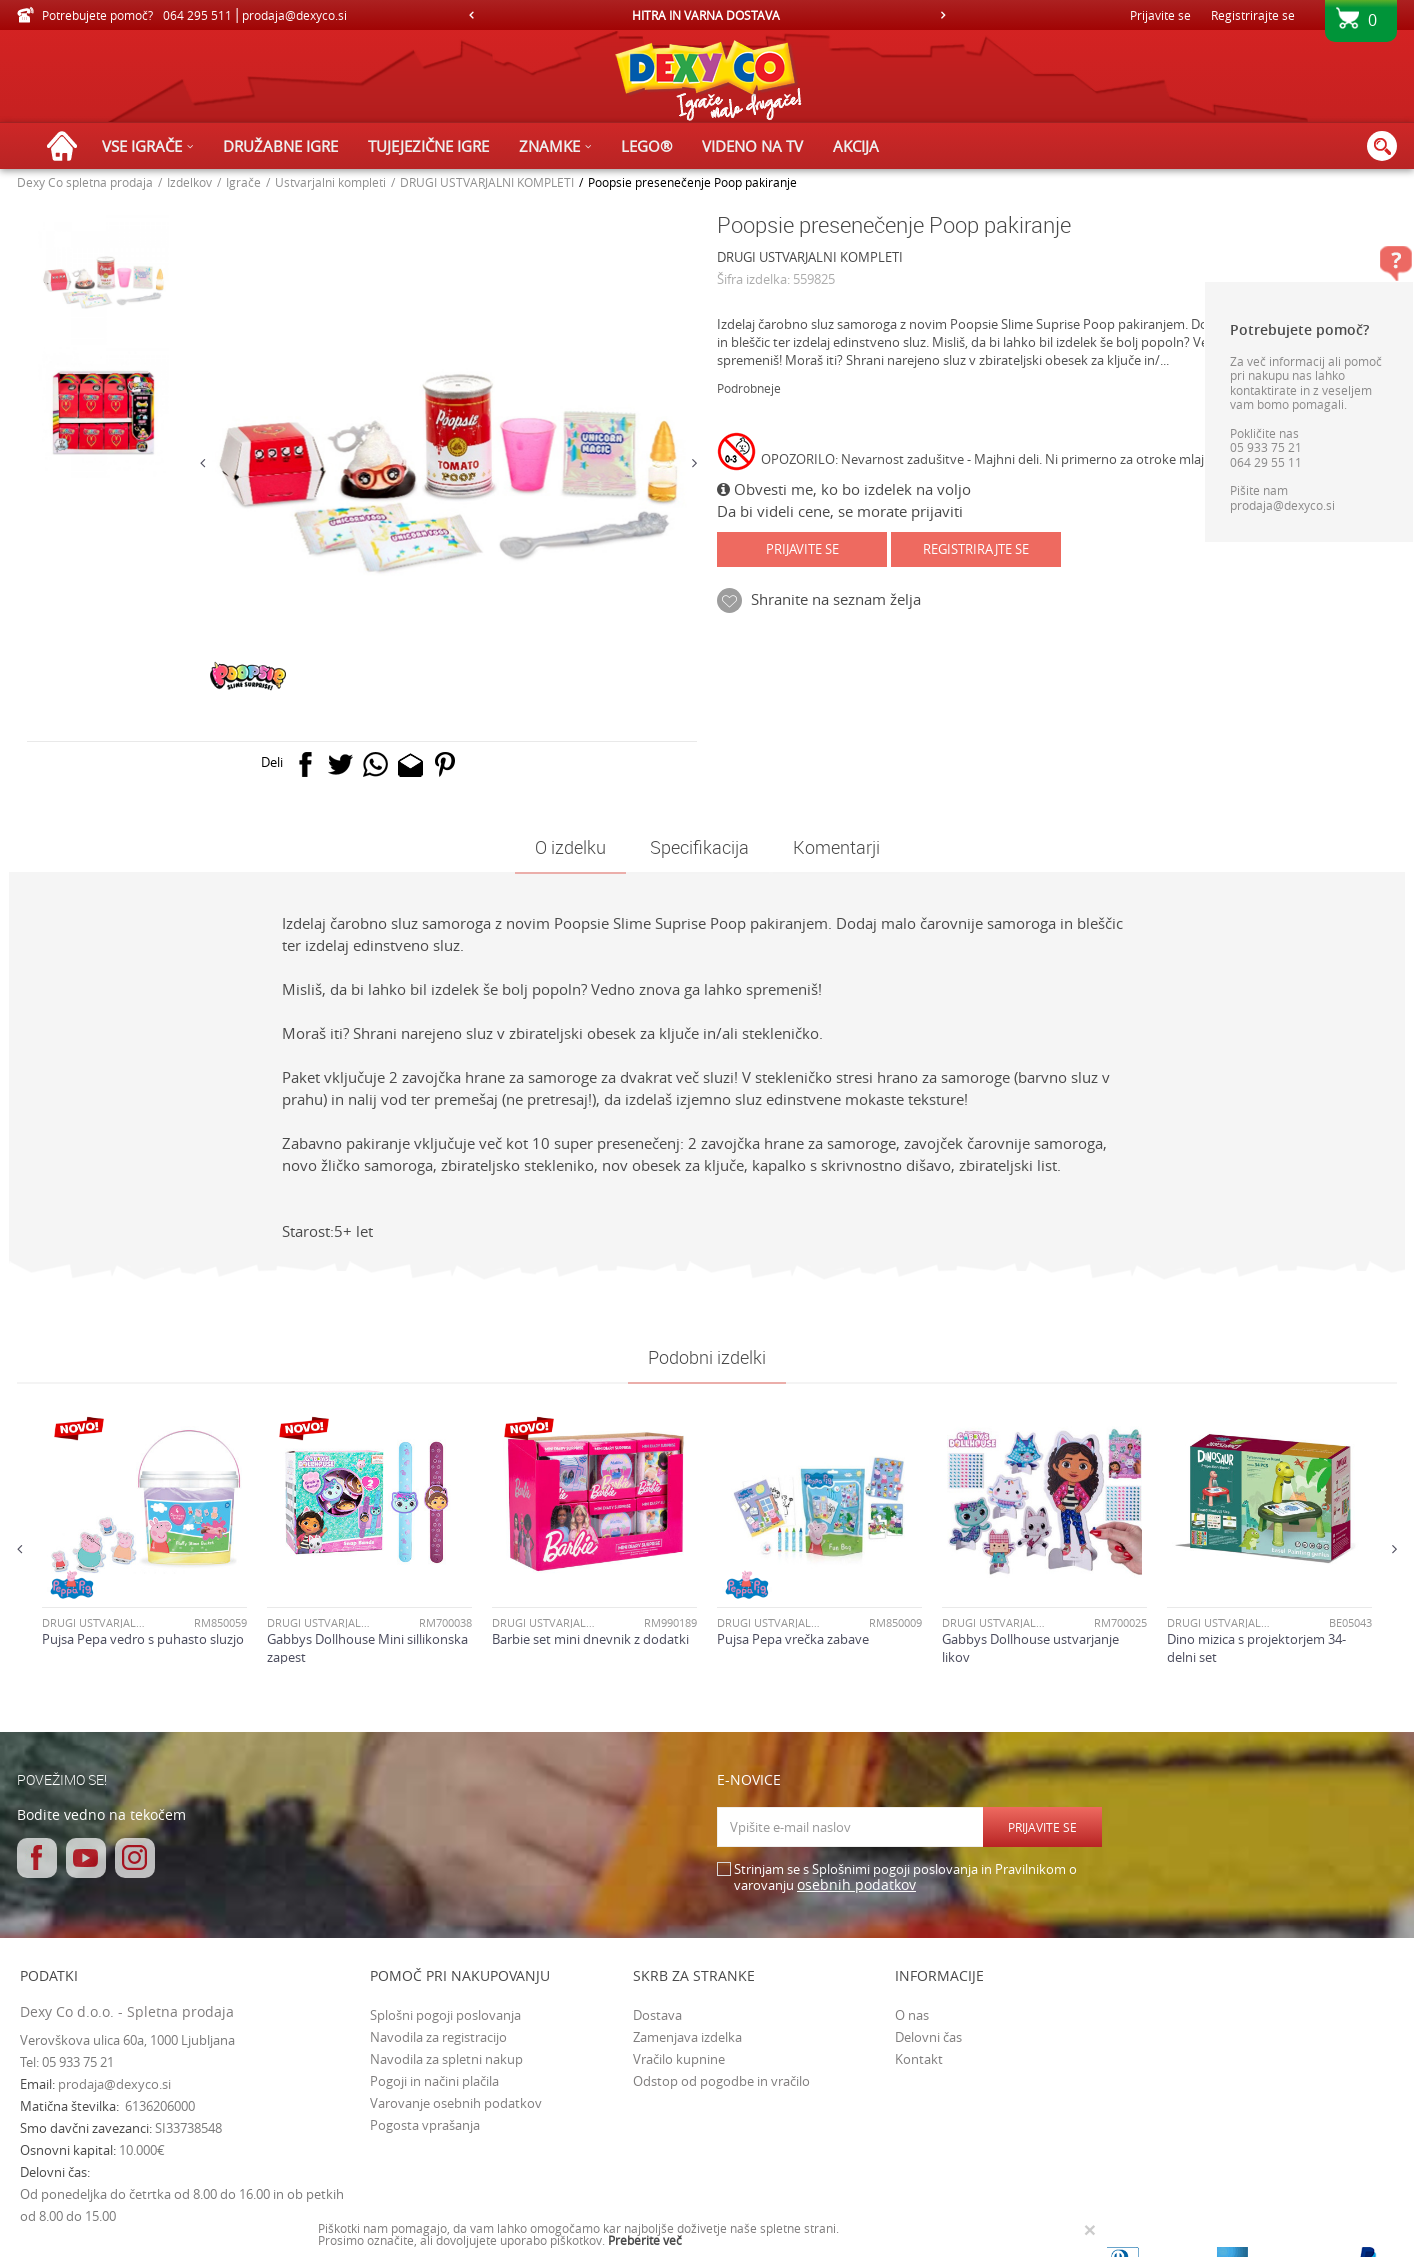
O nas (912, 2015)
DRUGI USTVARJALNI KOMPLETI (487, 182)
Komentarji (836, 847)
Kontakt (919, 2059)
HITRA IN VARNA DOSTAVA (706, 15)
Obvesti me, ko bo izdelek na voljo (844, 489)
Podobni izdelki (707, 1357)
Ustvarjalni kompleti (330, 182)
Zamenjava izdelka (687, 2037)
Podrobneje (749, 388)
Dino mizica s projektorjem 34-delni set (1256, 1648)
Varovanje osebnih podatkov (456, 2103)
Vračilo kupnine (679, 2059)
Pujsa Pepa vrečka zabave (793, 1639)
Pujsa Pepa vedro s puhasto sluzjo (143, 1639)
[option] (707, 15)
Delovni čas (928, 2037)
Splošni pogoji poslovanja (445, 2015)
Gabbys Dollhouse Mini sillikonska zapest (367, 1648)
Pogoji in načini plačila (434, 2081)
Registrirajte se (1253, 15)
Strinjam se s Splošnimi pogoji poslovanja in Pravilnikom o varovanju (905, 1877)
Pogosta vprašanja (425, 2125)
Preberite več (645, 2240)
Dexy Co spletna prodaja (85, 182)
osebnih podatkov (856, 1884)
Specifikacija (699, 847)
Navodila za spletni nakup (446, 2059)
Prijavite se (802, 549)
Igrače (243, 182)
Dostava (657, 2015)
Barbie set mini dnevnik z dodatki (590, 1639)
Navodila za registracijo (438, 2037)
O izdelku (570, 847)
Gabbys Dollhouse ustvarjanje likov (1030, 1648)
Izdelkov (189, 182)
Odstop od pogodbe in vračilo (721, 2081)
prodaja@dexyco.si (114, 2084)
